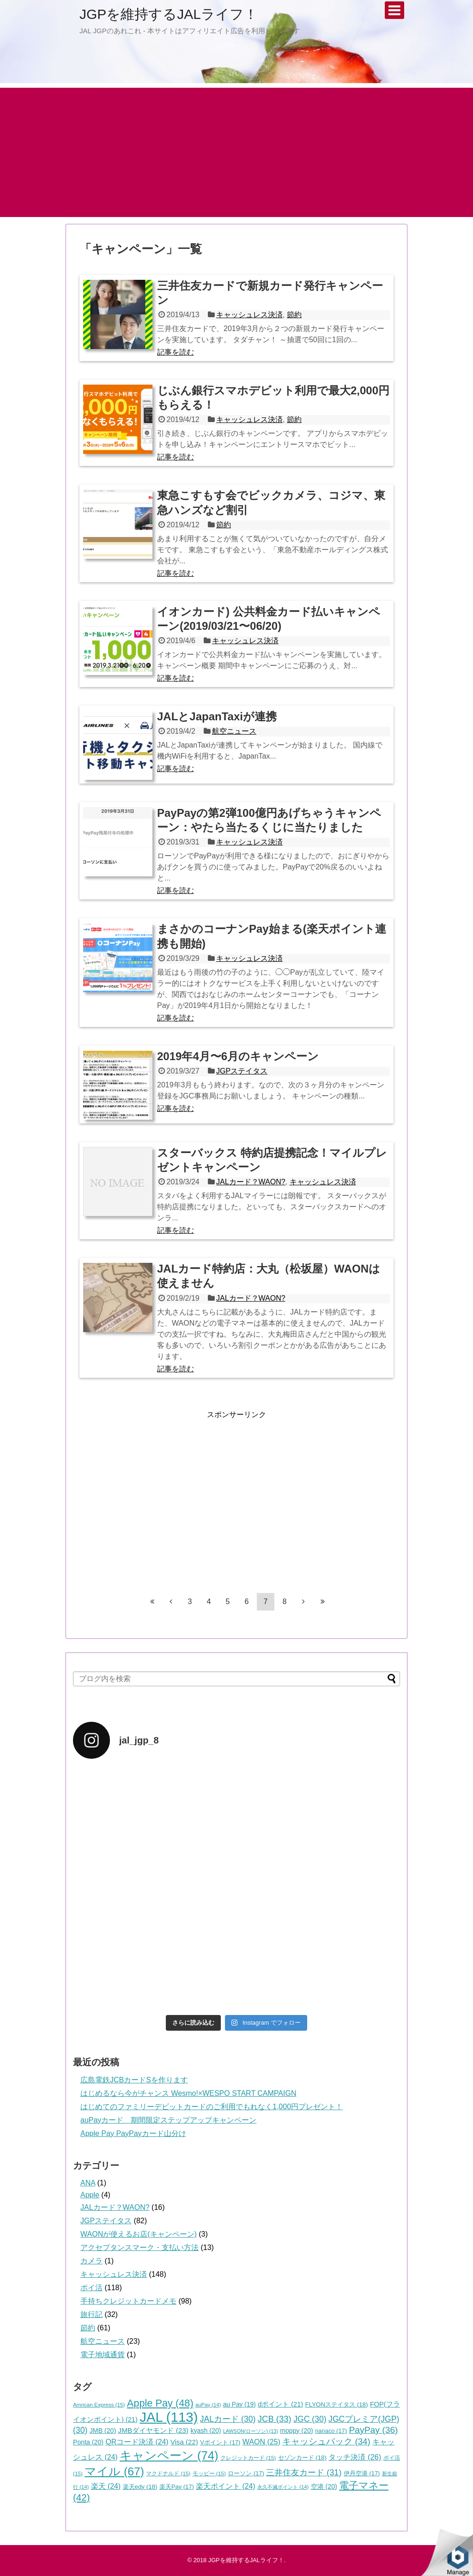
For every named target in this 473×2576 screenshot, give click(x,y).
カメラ (91, 2261)
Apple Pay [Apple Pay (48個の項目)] (160, 2403)
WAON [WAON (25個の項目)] (261, 2442)
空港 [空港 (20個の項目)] (324, 2486)
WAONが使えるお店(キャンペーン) (138, 2234)
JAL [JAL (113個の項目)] (168, 2417)
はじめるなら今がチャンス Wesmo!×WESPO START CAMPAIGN (188, 2093)
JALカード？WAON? (250, 1182)
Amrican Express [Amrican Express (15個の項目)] (99, 2404)
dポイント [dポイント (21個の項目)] (280, 2404)
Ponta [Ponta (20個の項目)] (88, 2442)
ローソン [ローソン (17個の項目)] (246, 2473)
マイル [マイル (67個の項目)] (114, 2471)
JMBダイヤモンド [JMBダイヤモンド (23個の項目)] (153, 2430)
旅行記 (91, 2314)
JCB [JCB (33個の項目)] (274, 2419)
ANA (87, 2183)
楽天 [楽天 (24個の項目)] (106, 2486)
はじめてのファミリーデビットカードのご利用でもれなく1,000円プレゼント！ (211, 2107)
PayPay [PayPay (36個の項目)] (373, 2430)
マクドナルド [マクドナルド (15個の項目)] (168, 2473)
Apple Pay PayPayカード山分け (133, 2133)
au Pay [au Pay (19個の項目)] (239, 2404)
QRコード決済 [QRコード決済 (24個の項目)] (137, 2442)
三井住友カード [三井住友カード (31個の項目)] (303, 2472)
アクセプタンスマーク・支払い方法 (139, 2247)
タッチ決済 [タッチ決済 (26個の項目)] (354, 2457)
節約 (294, 315)
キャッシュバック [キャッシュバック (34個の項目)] (326, 2441)
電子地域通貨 (102, 2355)
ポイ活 (91, 2288)
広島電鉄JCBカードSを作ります (134, 2080)
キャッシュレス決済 (249, 315)
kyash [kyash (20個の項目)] (205, 2430)
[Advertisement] (236, 152)
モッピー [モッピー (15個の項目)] (209, 2473)
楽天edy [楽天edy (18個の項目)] (140, 2486)
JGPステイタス (241, 1071)
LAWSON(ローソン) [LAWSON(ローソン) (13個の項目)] (250, 2431)
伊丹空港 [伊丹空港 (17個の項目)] (362, 2473)
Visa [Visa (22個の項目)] (184, 2442)
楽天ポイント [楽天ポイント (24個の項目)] (225, 2486)
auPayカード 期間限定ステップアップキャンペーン (168, 2120)
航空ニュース (234, 731)
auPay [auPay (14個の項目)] (208, 2404)
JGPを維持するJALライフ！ (168, 14)
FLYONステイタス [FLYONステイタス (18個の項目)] (336, 2404)
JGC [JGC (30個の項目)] (310, 2419)
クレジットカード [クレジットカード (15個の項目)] (248, 2458)
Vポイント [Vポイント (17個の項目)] (220, 2442)
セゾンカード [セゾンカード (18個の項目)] (302, 2457)
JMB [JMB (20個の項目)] (103, 2430)
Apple (89, 2195)
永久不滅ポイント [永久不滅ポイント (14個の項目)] (283, 2487)
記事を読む (175, 352)
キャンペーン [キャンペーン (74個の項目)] (169, 2455)
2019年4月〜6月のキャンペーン (238, 1056)
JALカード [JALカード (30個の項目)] (228, 2419)
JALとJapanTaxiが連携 (217, 716)
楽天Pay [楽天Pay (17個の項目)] (176, 2486)
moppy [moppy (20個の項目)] (296, 2430)
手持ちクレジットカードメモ (128, 2301)
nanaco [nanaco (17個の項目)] (331, 2430)
